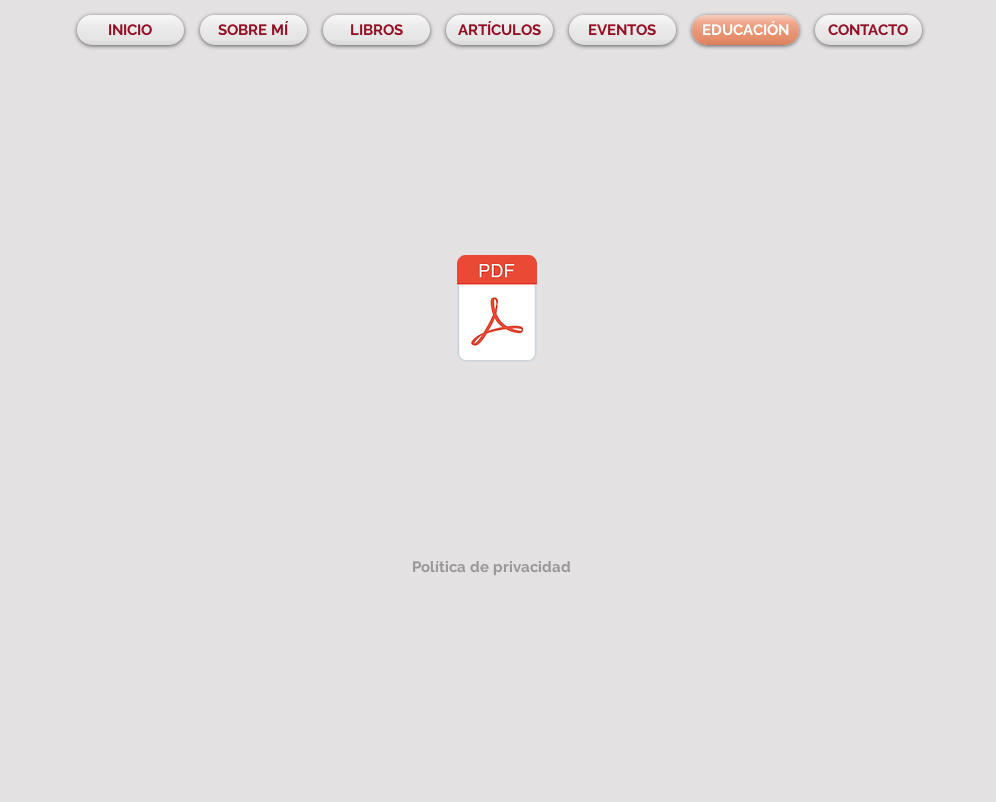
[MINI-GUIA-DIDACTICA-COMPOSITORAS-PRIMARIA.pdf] (497, 311)
